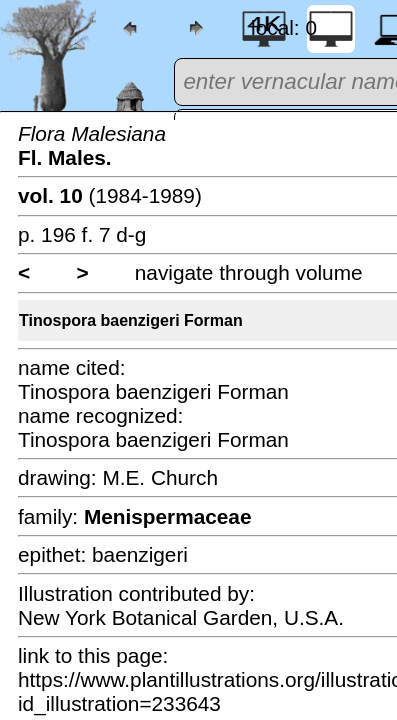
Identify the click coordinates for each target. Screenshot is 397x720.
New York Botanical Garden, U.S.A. (181, 617)
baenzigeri (140, 554)
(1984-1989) (110, 195)
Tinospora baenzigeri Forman (131, 320)
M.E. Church (160, 477)
